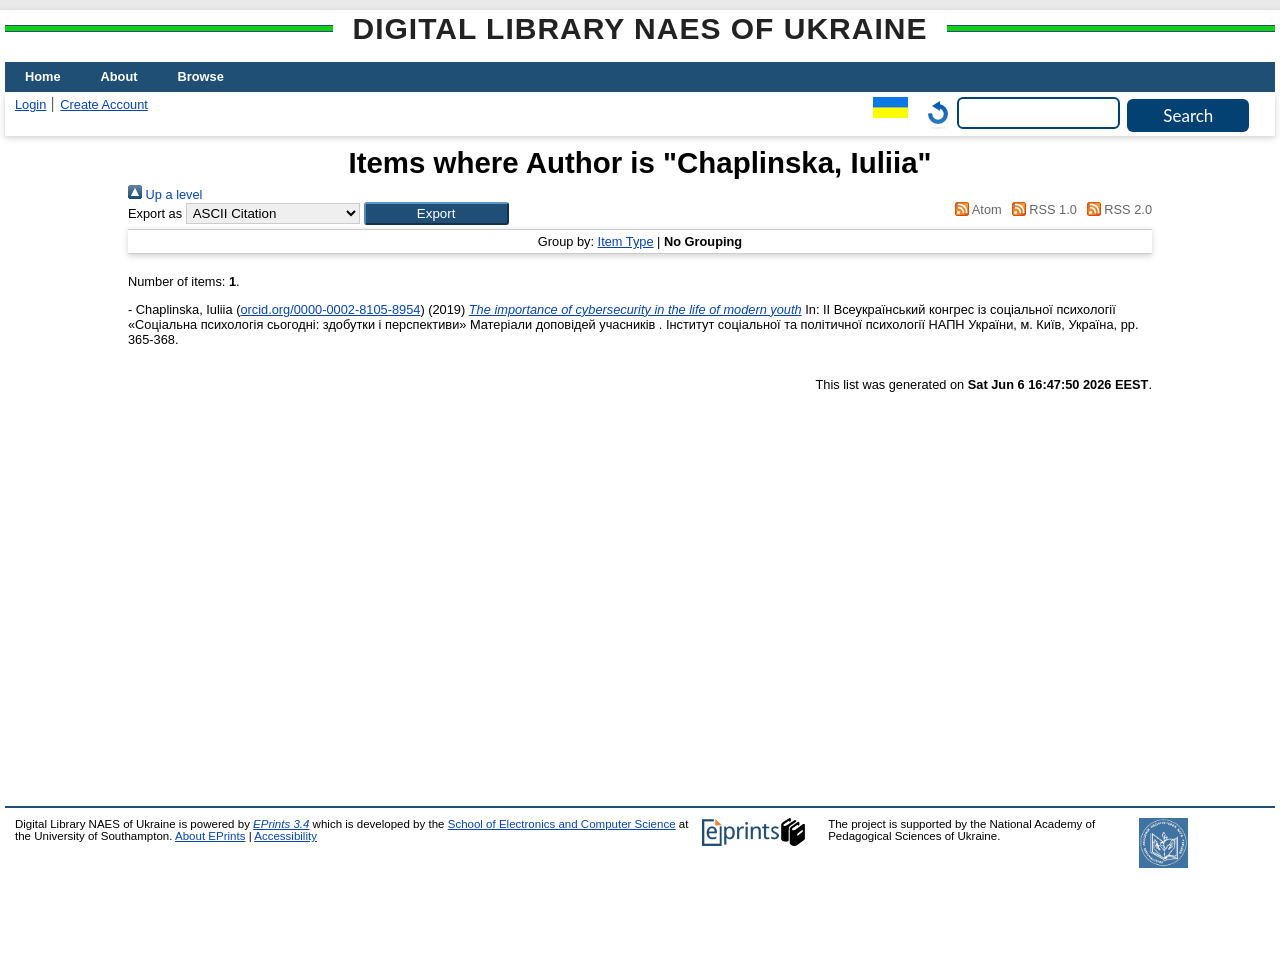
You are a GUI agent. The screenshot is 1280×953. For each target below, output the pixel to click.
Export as (155, 213)
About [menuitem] (119, 76)
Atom (975, 209)
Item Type (626, 241)
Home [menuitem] (43, 76)
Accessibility (285, 836)
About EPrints (210, 836)
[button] (436, 213)
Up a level (165, 194)
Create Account (104, 104)
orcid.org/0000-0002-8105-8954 (330, 309)
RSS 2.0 (1116, 209)
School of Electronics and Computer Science (562, 824)
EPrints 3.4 (281, 824)
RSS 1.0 (1041, 209)
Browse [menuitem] (201, 76)
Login (30, 104)
